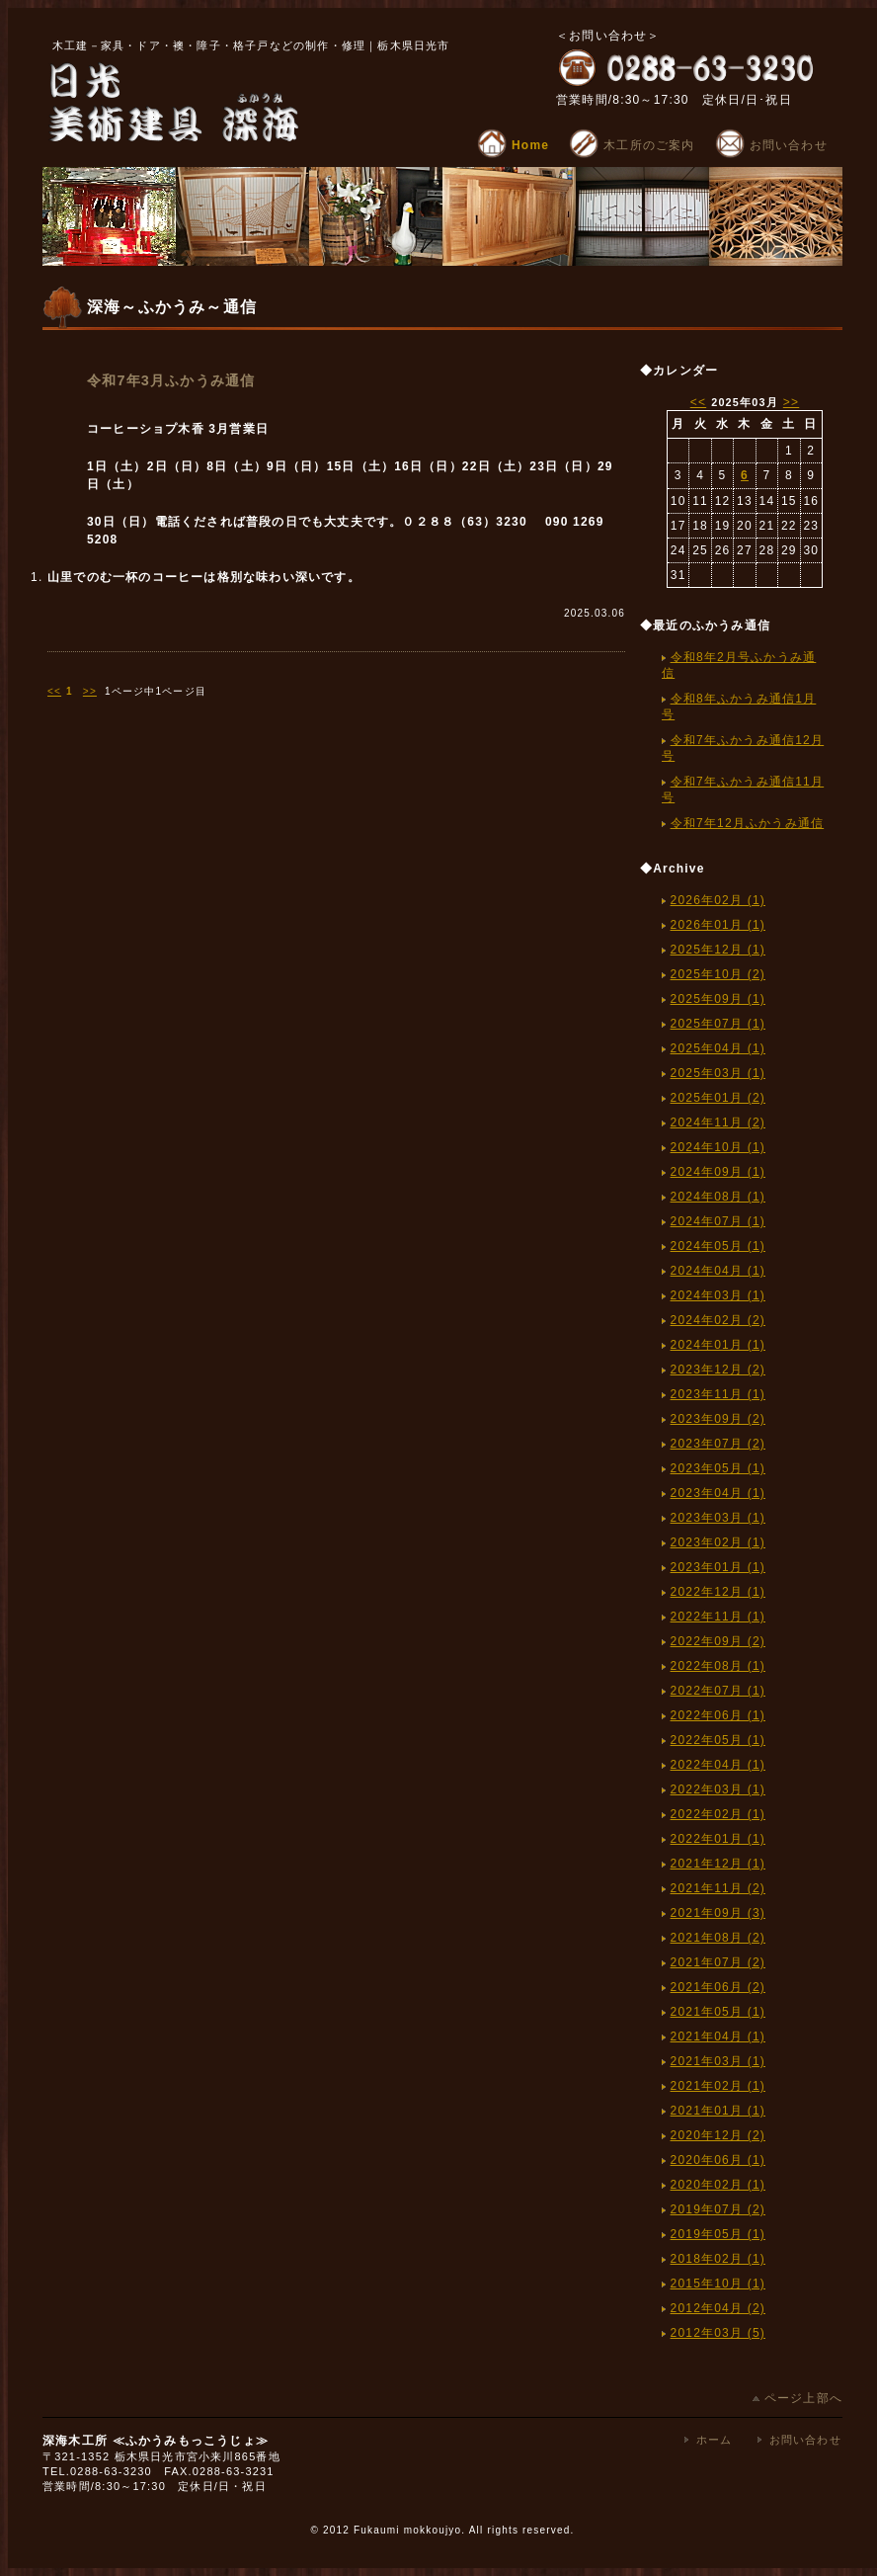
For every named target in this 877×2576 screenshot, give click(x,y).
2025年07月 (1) (718, 1024)
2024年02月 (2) (718, 1320)
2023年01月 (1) (718, 1567)
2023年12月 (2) (718, 1369)
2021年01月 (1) (718, 2111)
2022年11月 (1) (718, 1616)
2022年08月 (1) (718, 1666)
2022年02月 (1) (718, 1814)
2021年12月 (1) (718, 1863)
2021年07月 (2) (718, 1962)
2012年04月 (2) (718, 2308)
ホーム (714, 2440)
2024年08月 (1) (718, 1197)
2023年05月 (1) (718, 1468)
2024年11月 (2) (718, 1122)
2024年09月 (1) (718, 1172)
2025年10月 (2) (718, 974)
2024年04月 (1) (718, 1271)
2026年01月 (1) (718, 925)
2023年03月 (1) (718, 1518)
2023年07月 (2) (718, 1444)
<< (54, 691)
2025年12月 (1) (718, 949)
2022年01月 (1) (718, 1839)
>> (90, 691)
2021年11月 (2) (718, 1888)
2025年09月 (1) (718, 999)
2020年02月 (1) (718, 2185)
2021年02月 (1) (718, 2086)
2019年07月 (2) (718, 2209)
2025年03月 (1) (718, 1073)
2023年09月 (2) (718, 1419)
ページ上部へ (797, 2398)
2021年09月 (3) (718, 1913)
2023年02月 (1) (718, 1542)
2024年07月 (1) (718, 1221)
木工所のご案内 (631, 145)
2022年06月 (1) (718, 1715)
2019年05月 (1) (718, 2234)
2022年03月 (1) (718, 1789)
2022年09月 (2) (718, 1641)
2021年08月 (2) (718, 1938)
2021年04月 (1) (718, 2036)
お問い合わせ (771, 145)
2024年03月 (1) (718, 1295)
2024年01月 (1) (718, 1345)
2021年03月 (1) (718, 2061)
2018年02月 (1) (718, 2259)
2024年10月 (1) (718, 1147)
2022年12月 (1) (718, 1592)
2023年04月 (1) (718, 1493)
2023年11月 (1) (718, 1394)
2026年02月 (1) (718, 900)
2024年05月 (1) (718, 1246)
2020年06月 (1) (718, 2160)
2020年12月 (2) (718, 2135)
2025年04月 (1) (718, 1048)
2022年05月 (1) (718, 1740)
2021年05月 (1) (718, 2012)
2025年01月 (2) (718, 1098)
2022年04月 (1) (718, 1765)
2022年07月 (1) (718, 1691)
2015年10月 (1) (718, 2283)
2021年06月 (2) (718, 1987)
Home (513, 145)
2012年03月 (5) (718, 2333)
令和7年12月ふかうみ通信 (748, 823)
